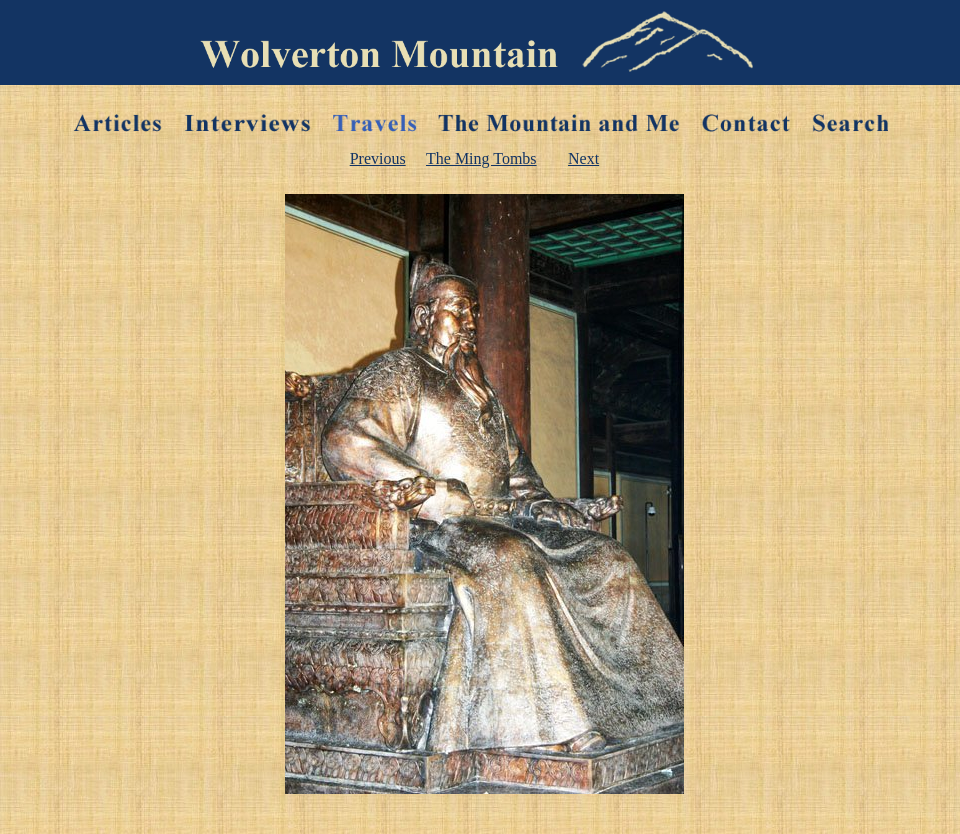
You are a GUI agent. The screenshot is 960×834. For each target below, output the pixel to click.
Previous (378, 158)
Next (583, 158)
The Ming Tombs (481, 158)
